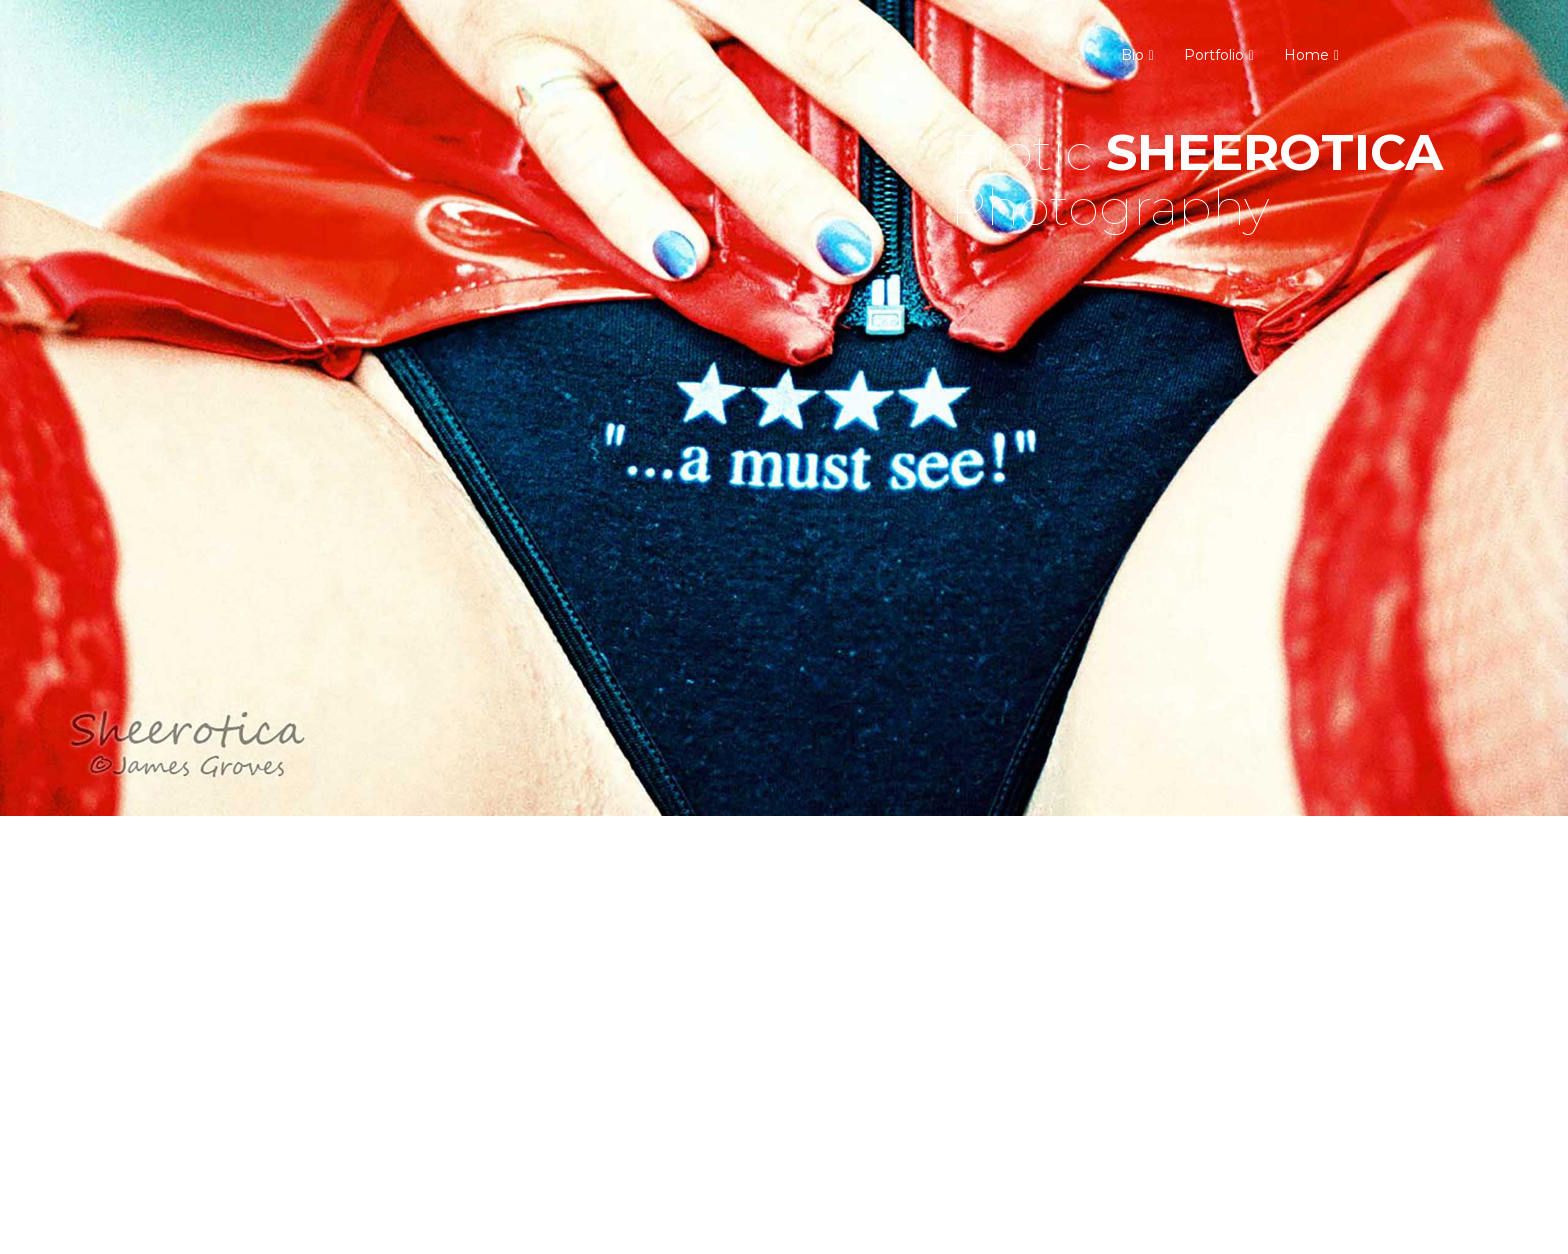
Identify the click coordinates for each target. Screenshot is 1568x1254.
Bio (1132, 55)
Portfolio (1214, 55)
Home (1306, 55)
